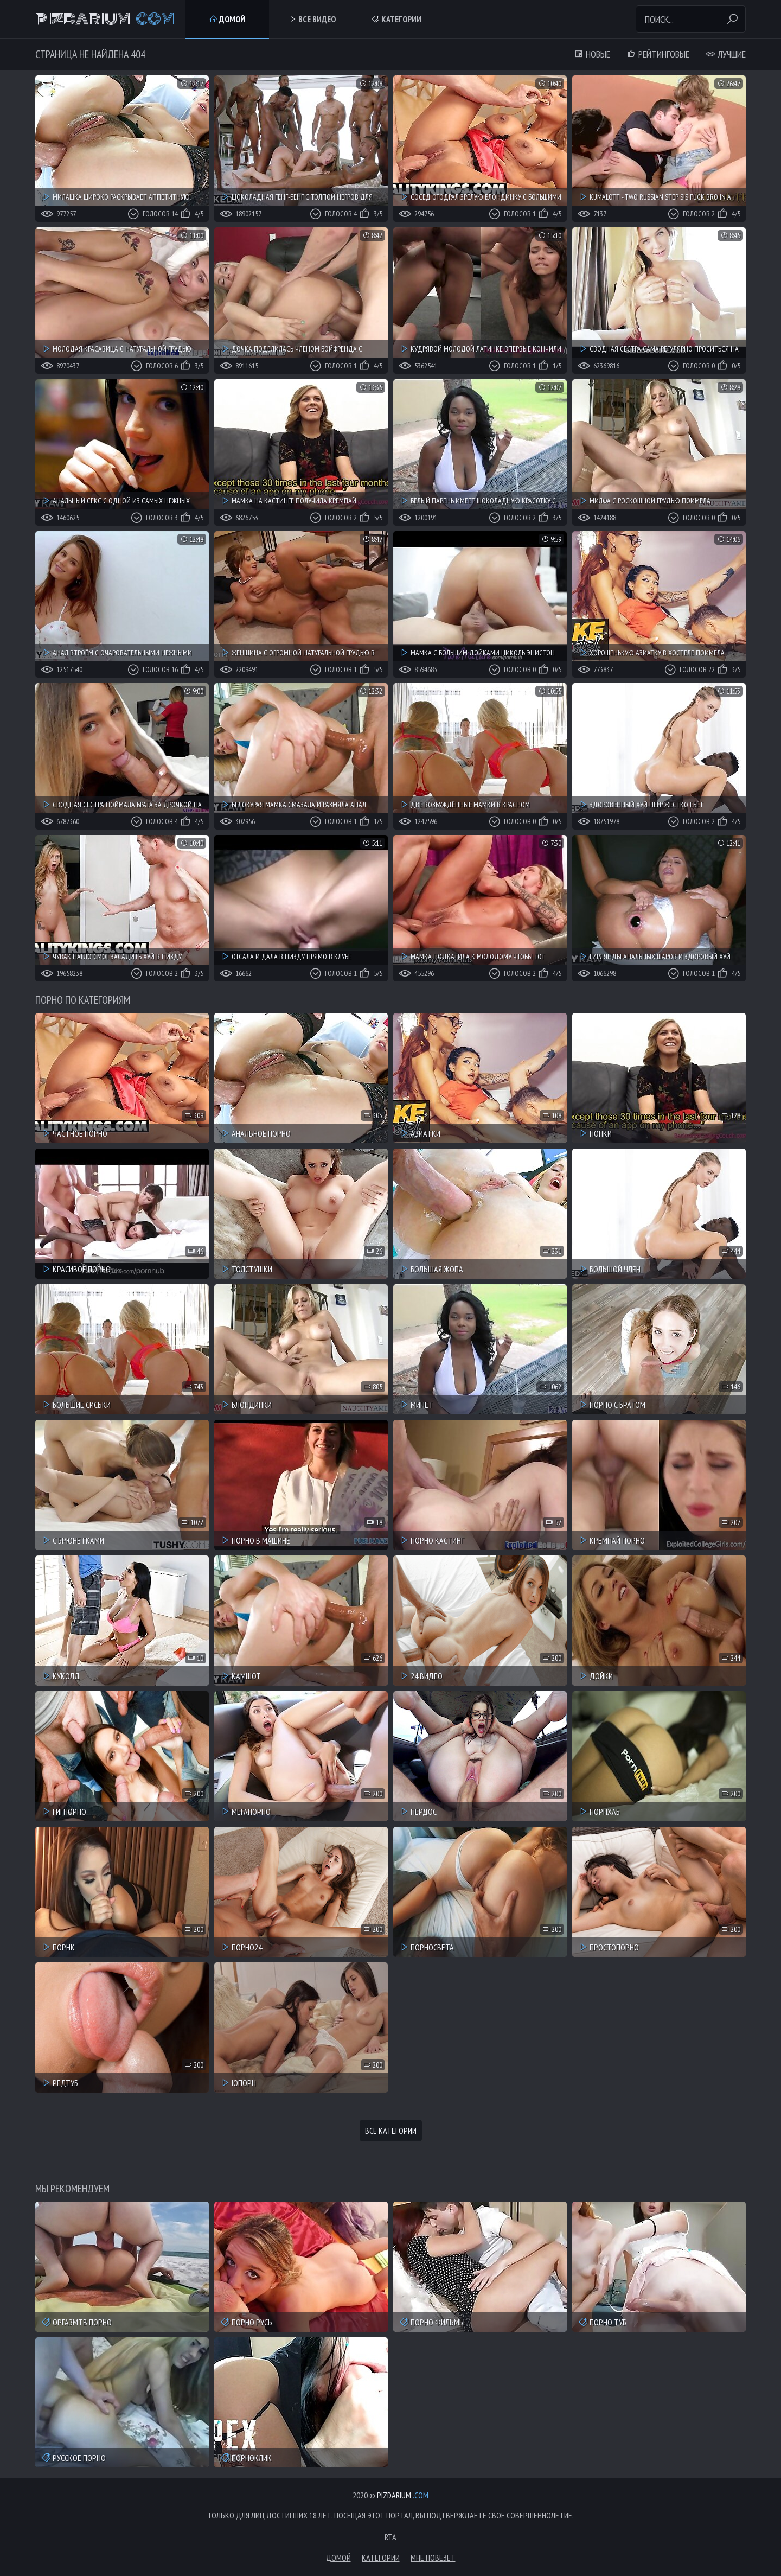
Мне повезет (433, 2557)
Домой (227, 19)
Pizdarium (104, 19)
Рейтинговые (657, 54)
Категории (396, 19)
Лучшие (726, 54)
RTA (390, 2537)
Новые (592, 54)
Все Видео (312, 19)
